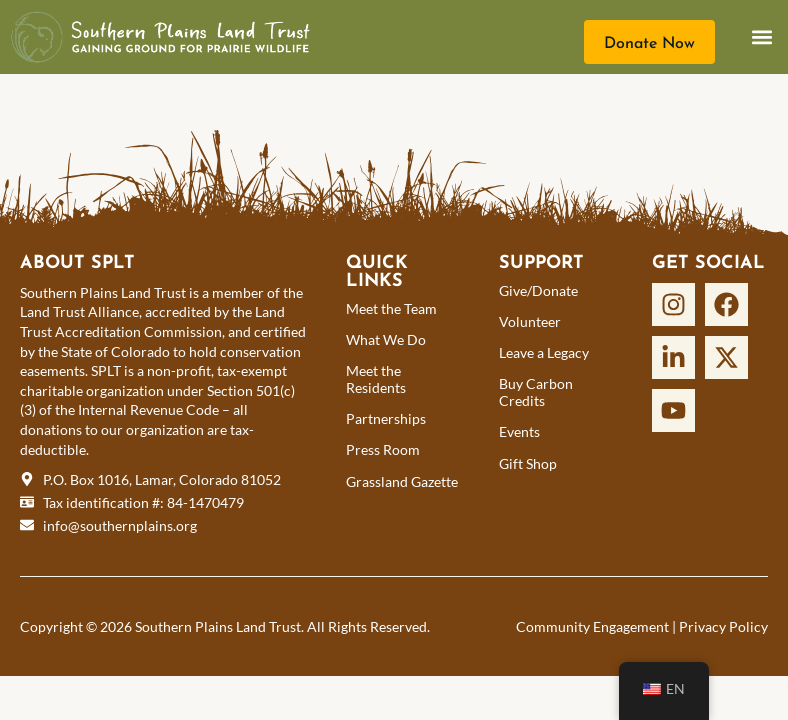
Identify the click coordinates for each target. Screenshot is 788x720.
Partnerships (386, 418)
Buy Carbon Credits (536, 392)
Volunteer (530, 321)
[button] (761, 37)
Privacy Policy (723, 626)
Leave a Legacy (544, 352)
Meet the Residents (376, 379)
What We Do (386, 339)
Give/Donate (538, 290)
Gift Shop (528, 463)
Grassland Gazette (402, 481)
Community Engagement (592, 626)
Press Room (383, 449)
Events (519, 431)
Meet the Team (391, 308)
